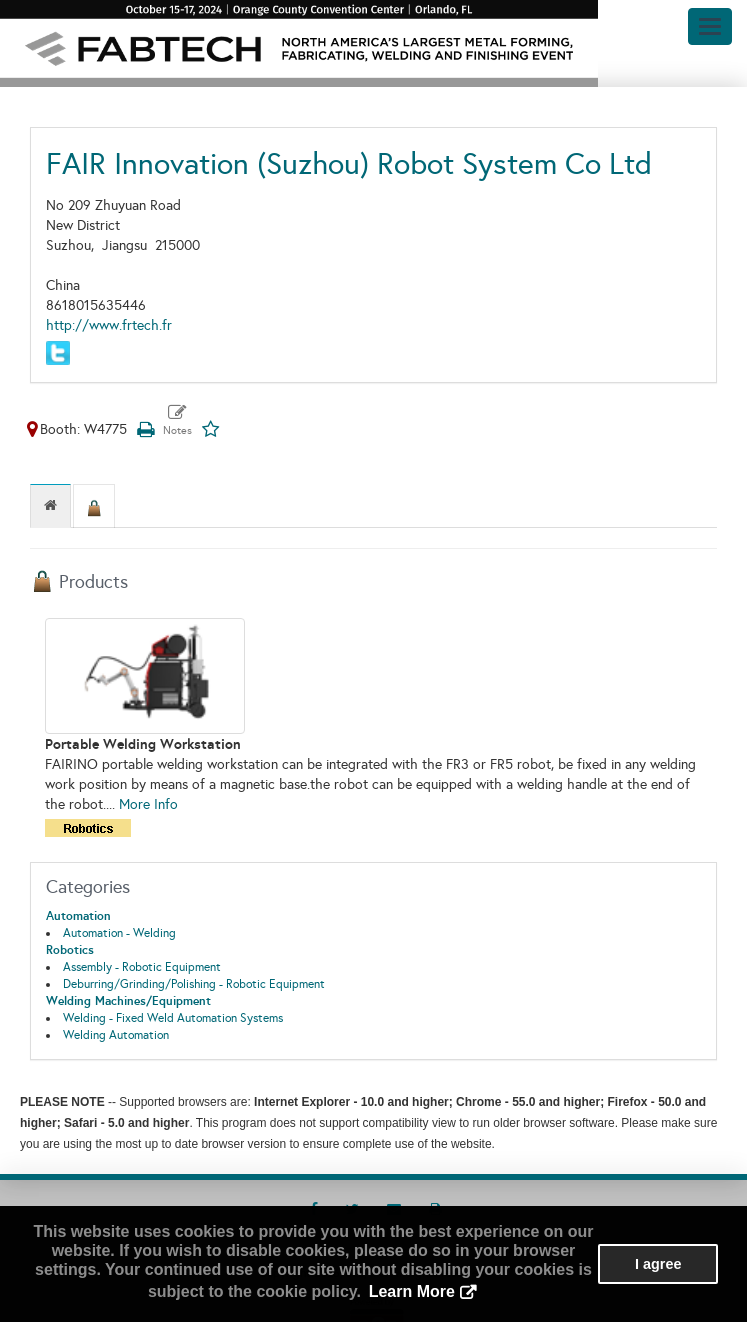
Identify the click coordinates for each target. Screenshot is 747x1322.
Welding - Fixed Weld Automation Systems (173, 1018)
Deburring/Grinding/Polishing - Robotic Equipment (194, 984)
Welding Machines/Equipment (128, 1001)
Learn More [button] (412, 1291)
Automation (78, 916)
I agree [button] (658, 1264)
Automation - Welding (119, 933)
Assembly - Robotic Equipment (142, 967)
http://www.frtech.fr (109, 325)
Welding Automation (116, 1035)
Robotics (70, 950)
